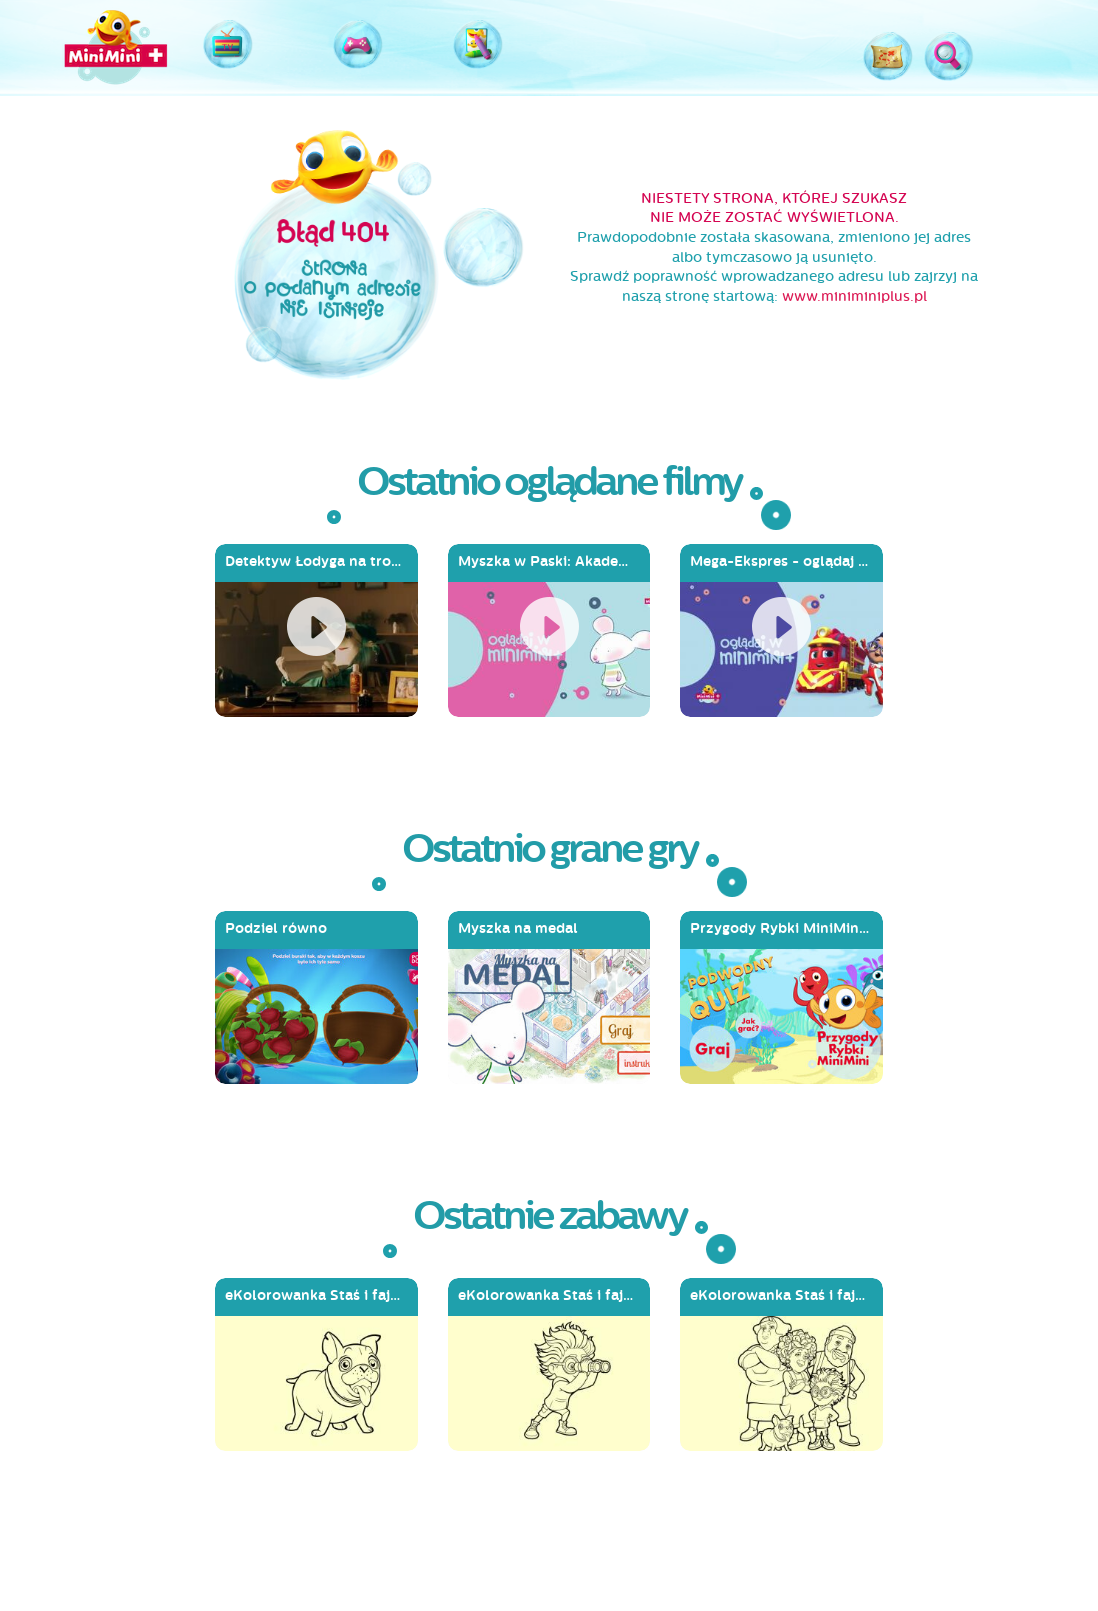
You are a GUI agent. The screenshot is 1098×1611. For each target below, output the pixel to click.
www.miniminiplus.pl (854, 296)
